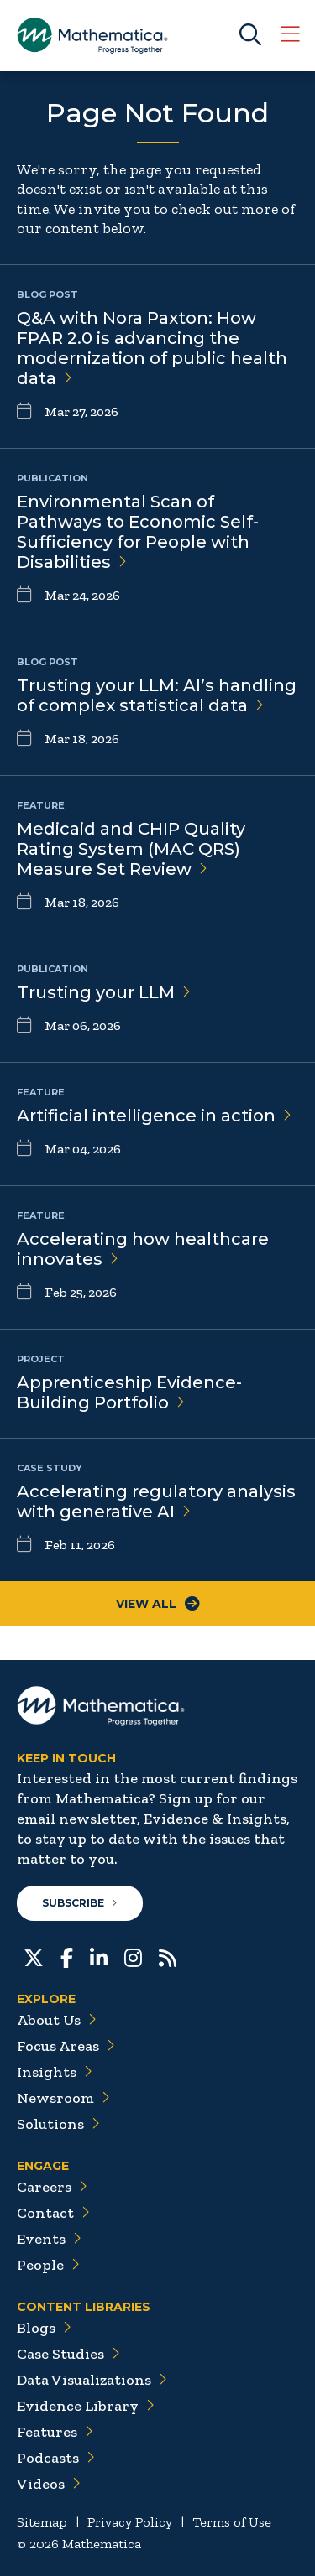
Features (55, 2431)
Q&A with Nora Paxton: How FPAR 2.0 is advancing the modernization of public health (152, 348)
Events (49, 2239)
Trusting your (104, 992)
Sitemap (42, 2522)
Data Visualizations (92, 2379)
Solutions (58, 2124)
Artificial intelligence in (154, 1116)
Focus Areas (66, 2046)
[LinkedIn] (99, 1956)
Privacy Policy (129, 2522)
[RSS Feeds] (167, 1956)
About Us (57, 2020)
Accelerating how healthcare (143, 1249)
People (48, 2265)
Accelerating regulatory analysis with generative (156, 1501)
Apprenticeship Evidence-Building (129, 1392)
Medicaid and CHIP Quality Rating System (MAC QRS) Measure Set (131, 849)
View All (158, 1603)
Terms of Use (231, 2522)
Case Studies (68, 2353)
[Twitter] (34, 1956)
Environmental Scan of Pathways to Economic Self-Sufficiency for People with (138, 532)
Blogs (44, 2327)
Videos (49, 2484)
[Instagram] (133, 1956)
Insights (54, 2072)
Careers (52, 2187)
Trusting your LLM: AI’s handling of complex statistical (157, 695)
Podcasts (56, 2458)
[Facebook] (66, 1956)
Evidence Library (86, 2405)
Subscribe (80, 1903)
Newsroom (63, 2098)
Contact (53, 2213)
